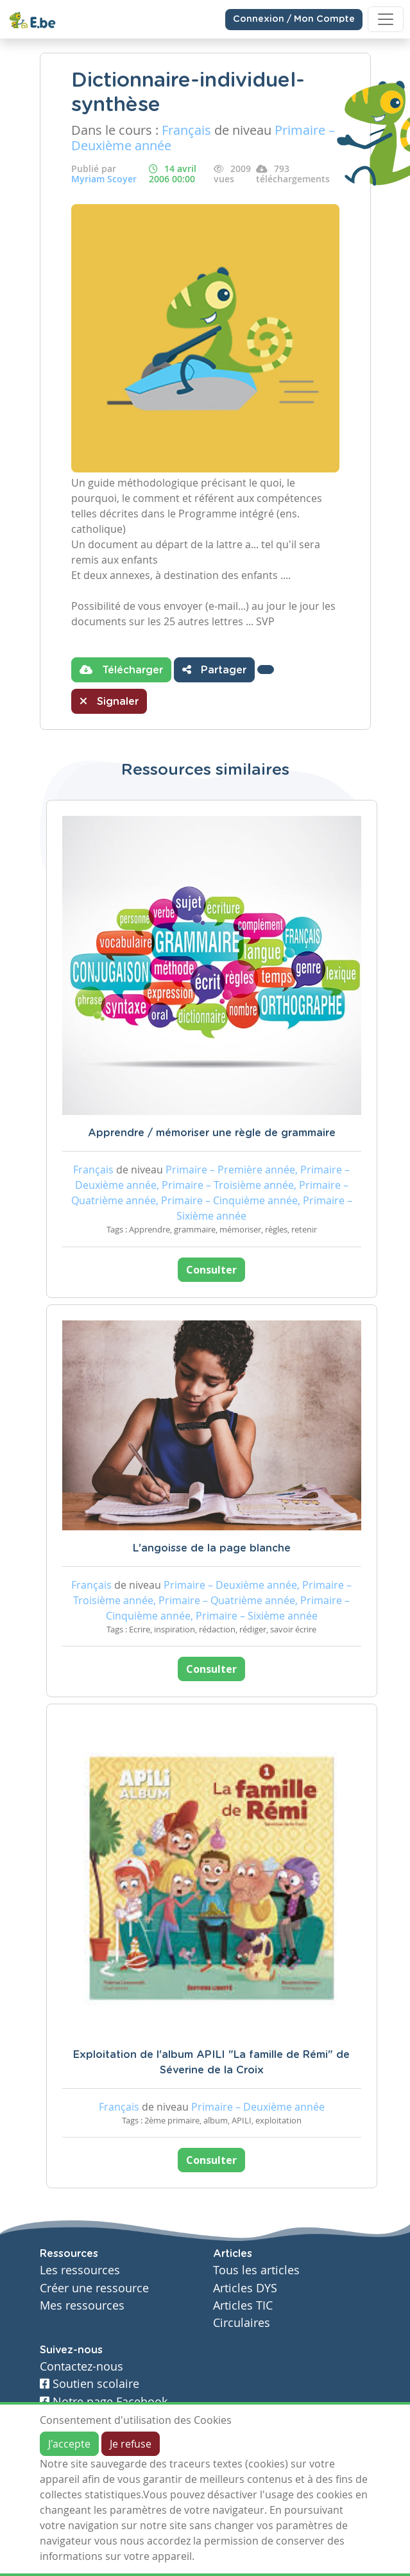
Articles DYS (245, 2288)
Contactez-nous (81, 2366)
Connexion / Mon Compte (294, 19)
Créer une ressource (94, 2288)
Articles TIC (243, 2305)
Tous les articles (256, 2270)
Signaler (109, 701)
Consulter (211, 1270)
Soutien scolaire (89, 2383)
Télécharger (121, 669)
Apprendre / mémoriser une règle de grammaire (212, 1133)
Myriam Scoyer (104, 179)
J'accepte (69, 2444)
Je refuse (130, 2444)
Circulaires (241, 2322)
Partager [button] (214, 669)
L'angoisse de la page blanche (212, 1548)
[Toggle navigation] (386, 19)
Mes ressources (82, 2305)
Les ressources (80, 2270)
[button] (265, 669)
